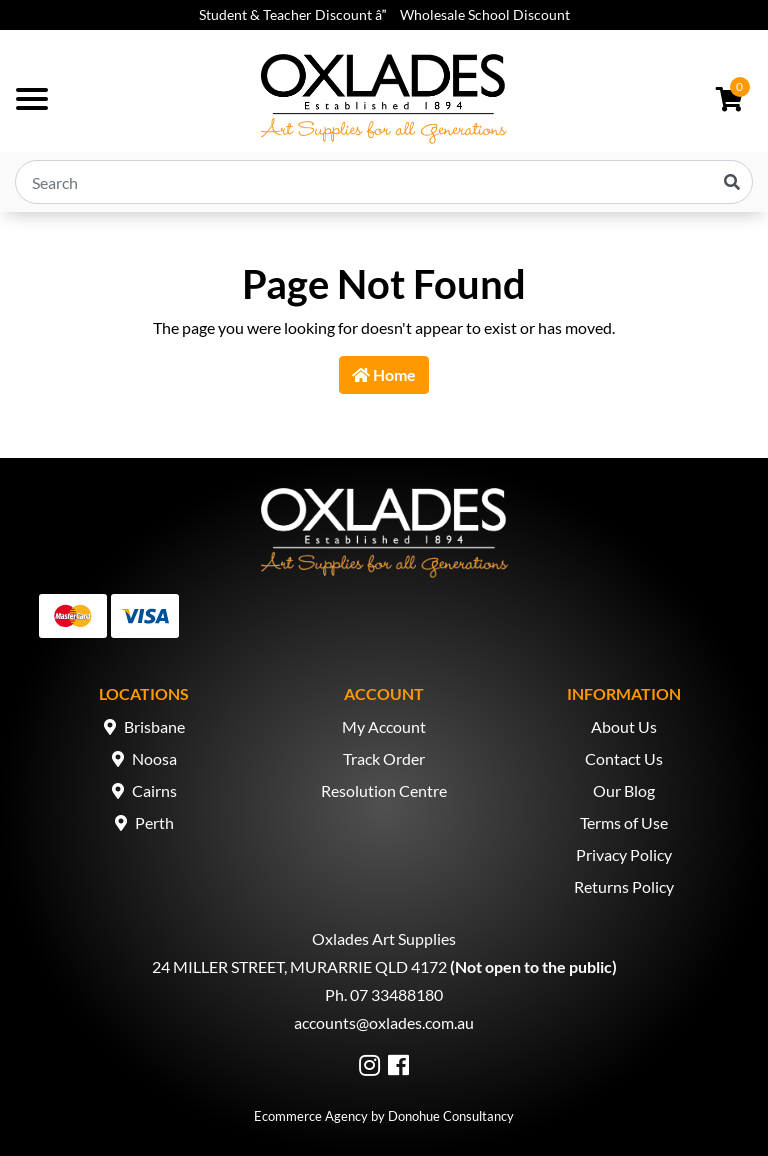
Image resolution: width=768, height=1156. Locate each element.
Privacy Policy (624, 854)
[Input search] (384, 182)
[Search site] (732, 182)
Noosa (154, 758)
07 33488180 (396, 994)
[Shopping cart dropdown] (729, 99)
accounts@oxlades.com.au (384, 1022)
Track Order (384, 758)
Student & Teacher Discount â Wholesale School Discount (384, 14)
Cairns (154, 790)
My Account (384, 726)
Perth (154, 822)
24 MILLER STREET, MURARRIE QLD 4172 (299, 966)
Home (384, 374)
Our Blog (624, 790)
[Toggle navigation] (32, 99)
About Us (624, 726)
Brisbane (154, 726)
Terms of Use (624, 822)
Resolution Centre (384, 790)
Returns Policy (624, 886)
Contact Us (624, 758)
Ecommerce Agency (311, 1116)
